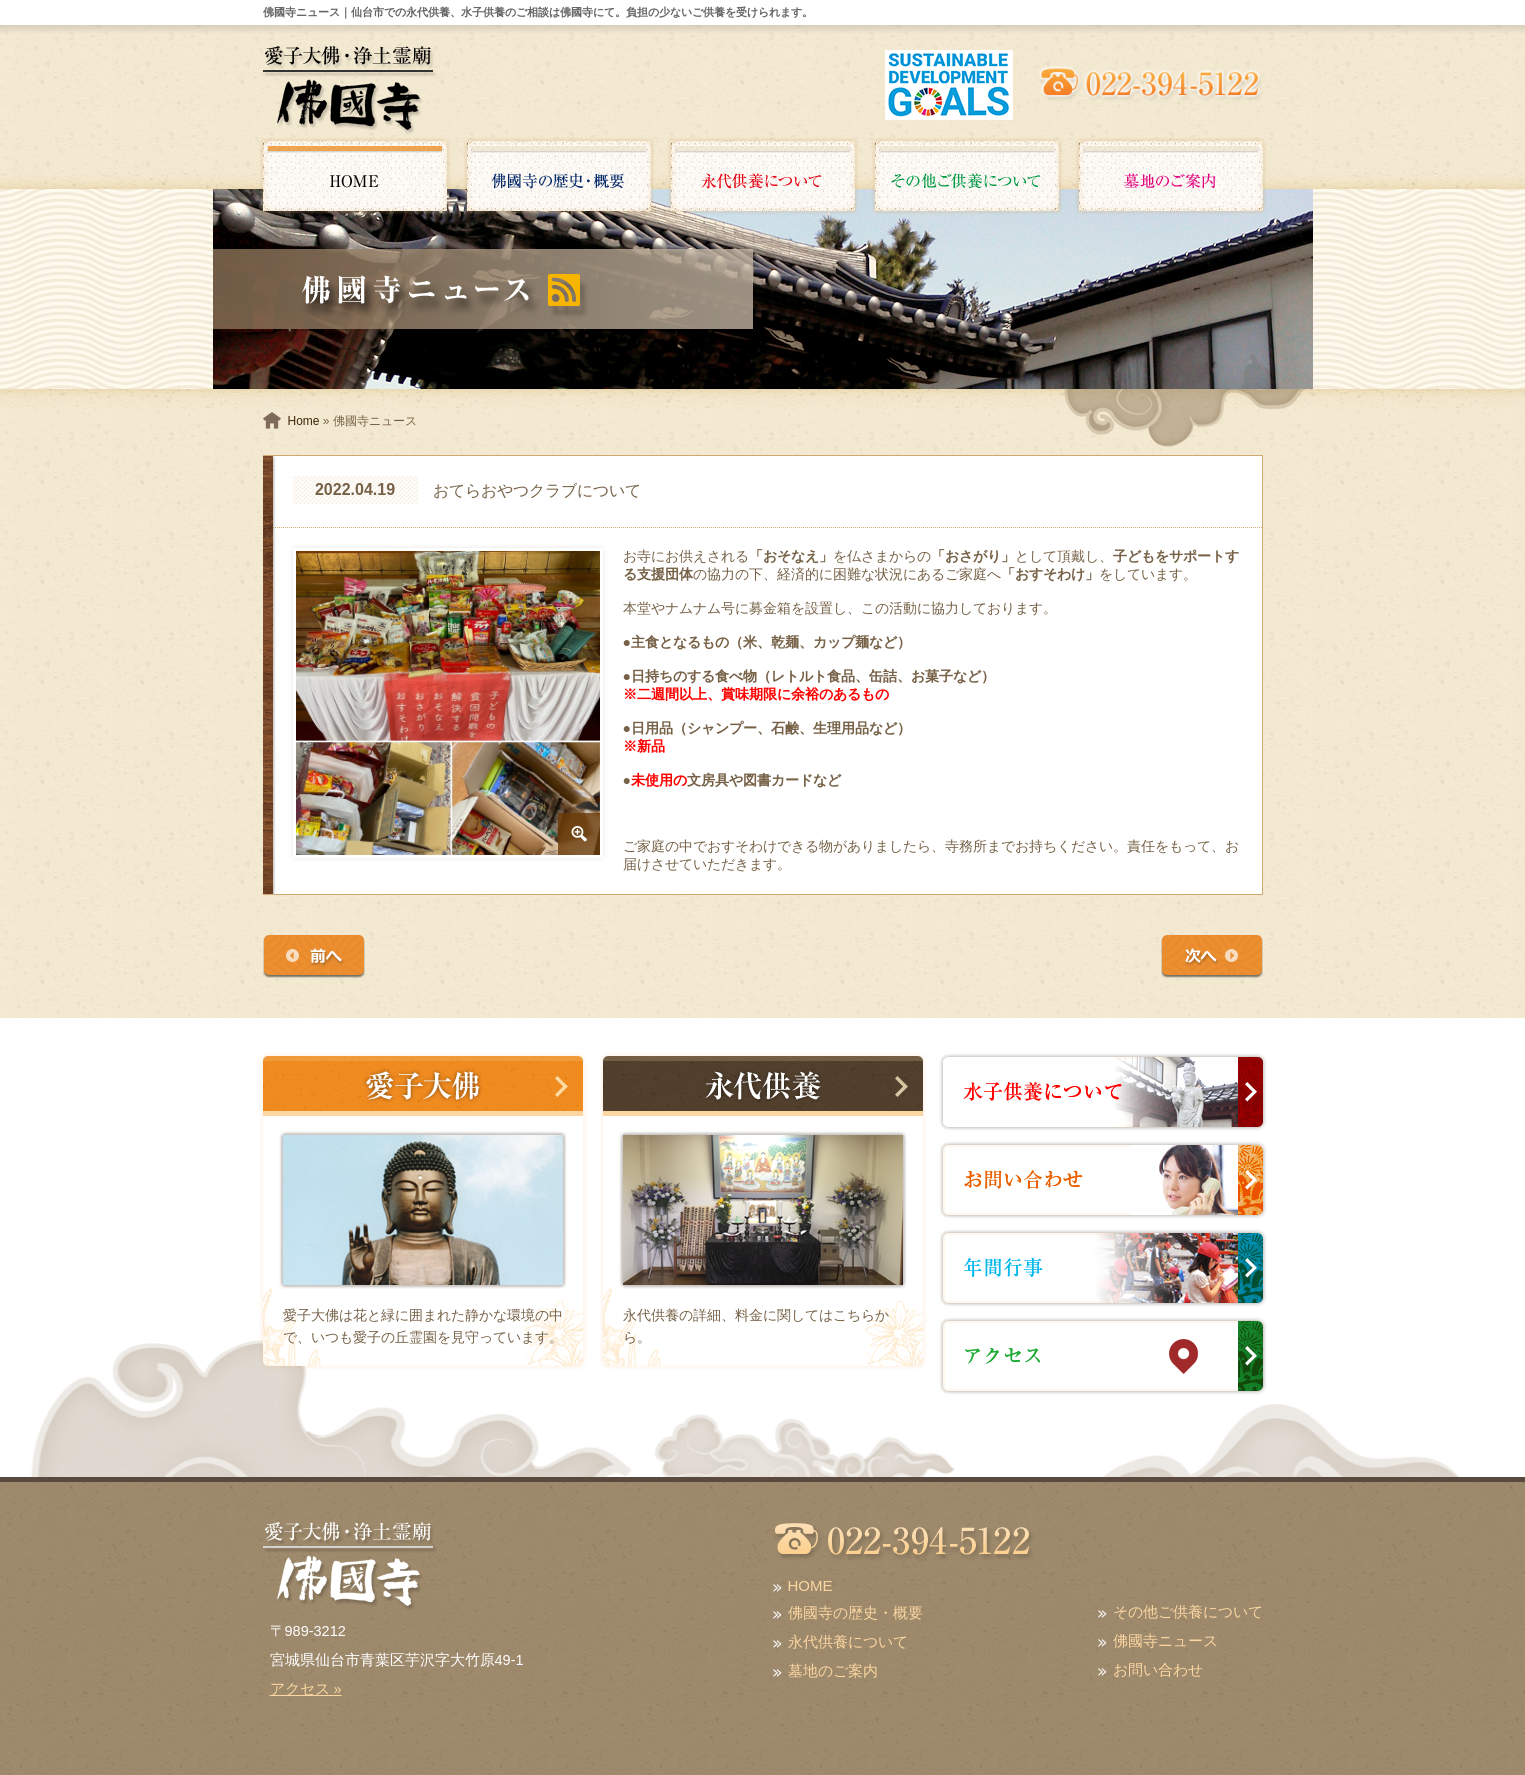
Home (304, 421)
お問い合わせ (1158, 1669)
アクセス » (306, 1689)
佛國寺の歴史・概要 (855, 1612)
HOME (810, 1585)
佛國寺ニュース (1165, 1640)
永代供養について (848, 1641)
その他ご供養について (1188, 1611)
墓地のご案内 (833, 1670)
